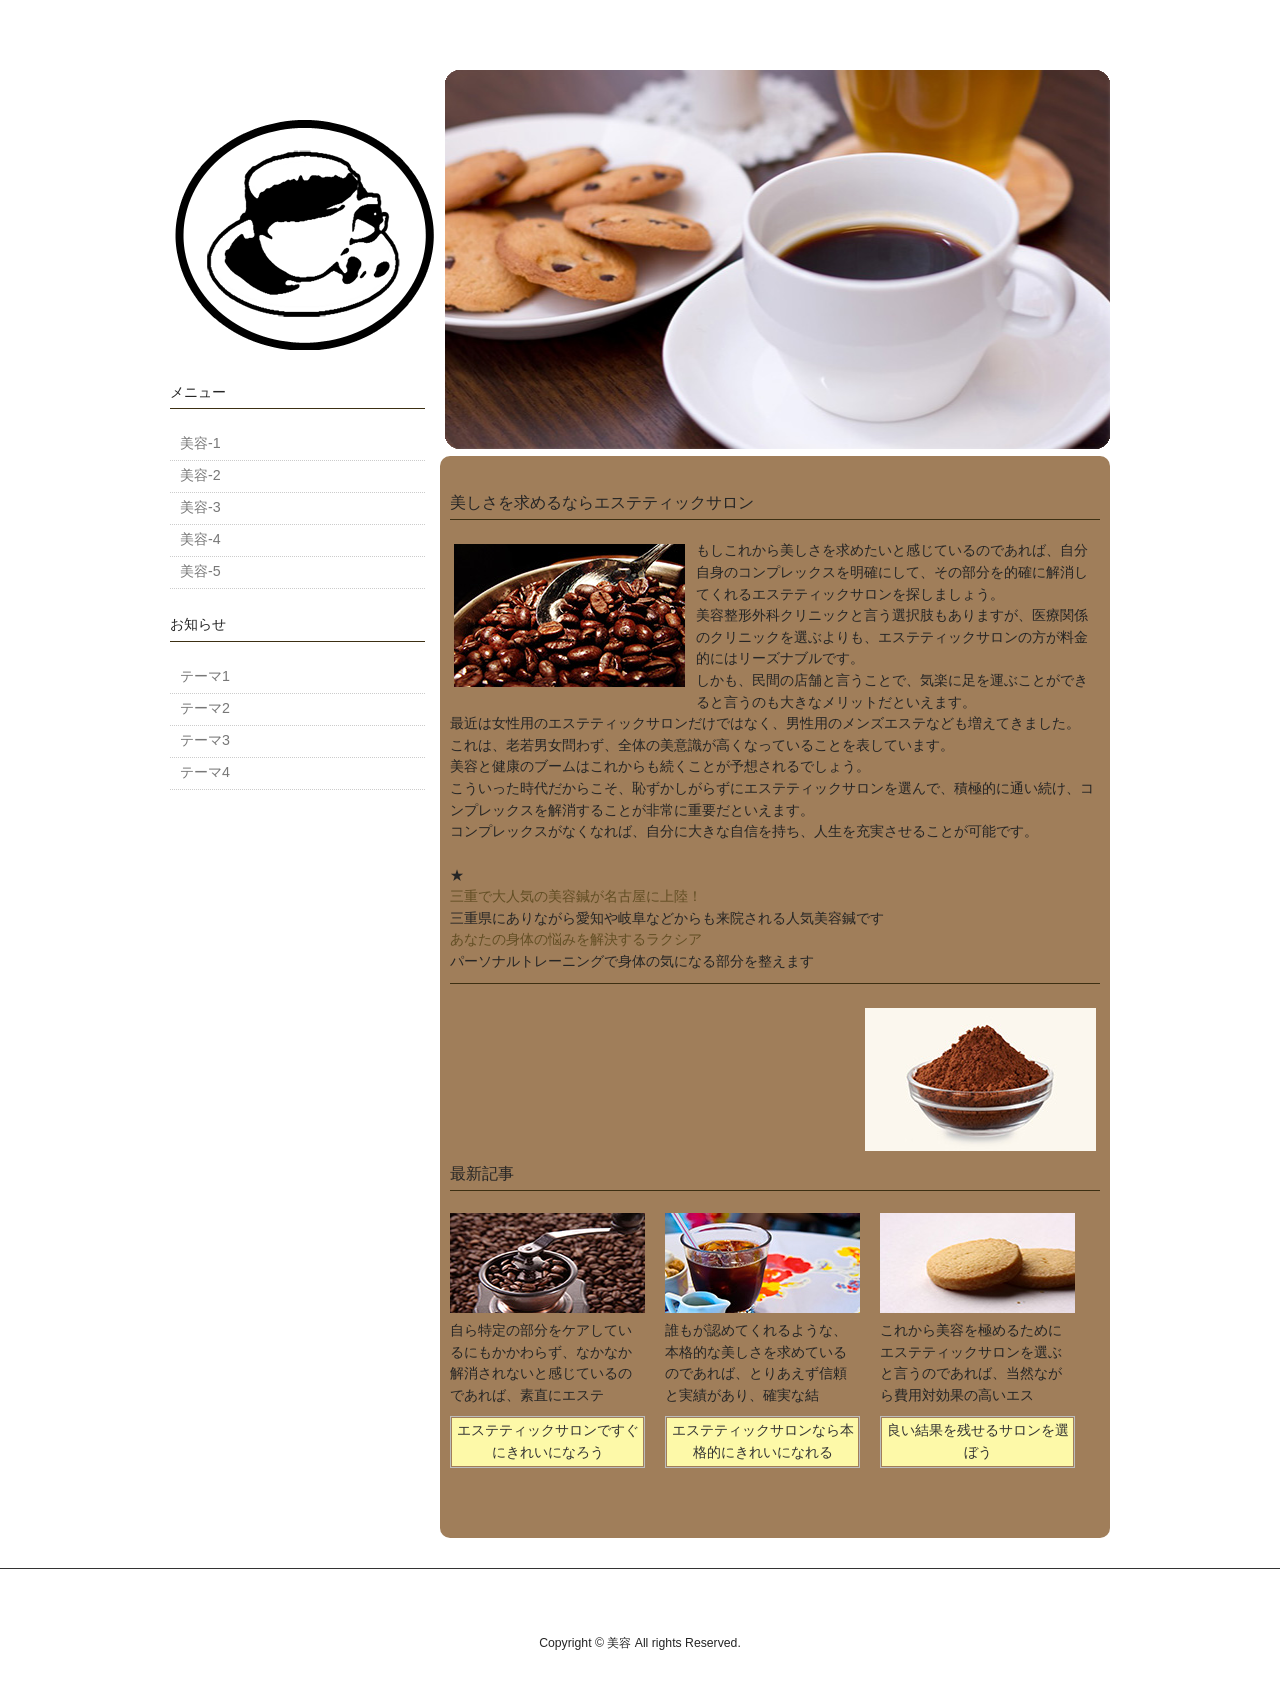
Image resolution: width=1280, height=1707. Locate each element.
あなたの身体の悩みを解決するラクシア (576, 939)
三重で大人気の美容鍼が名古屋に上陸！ (576, 896)
